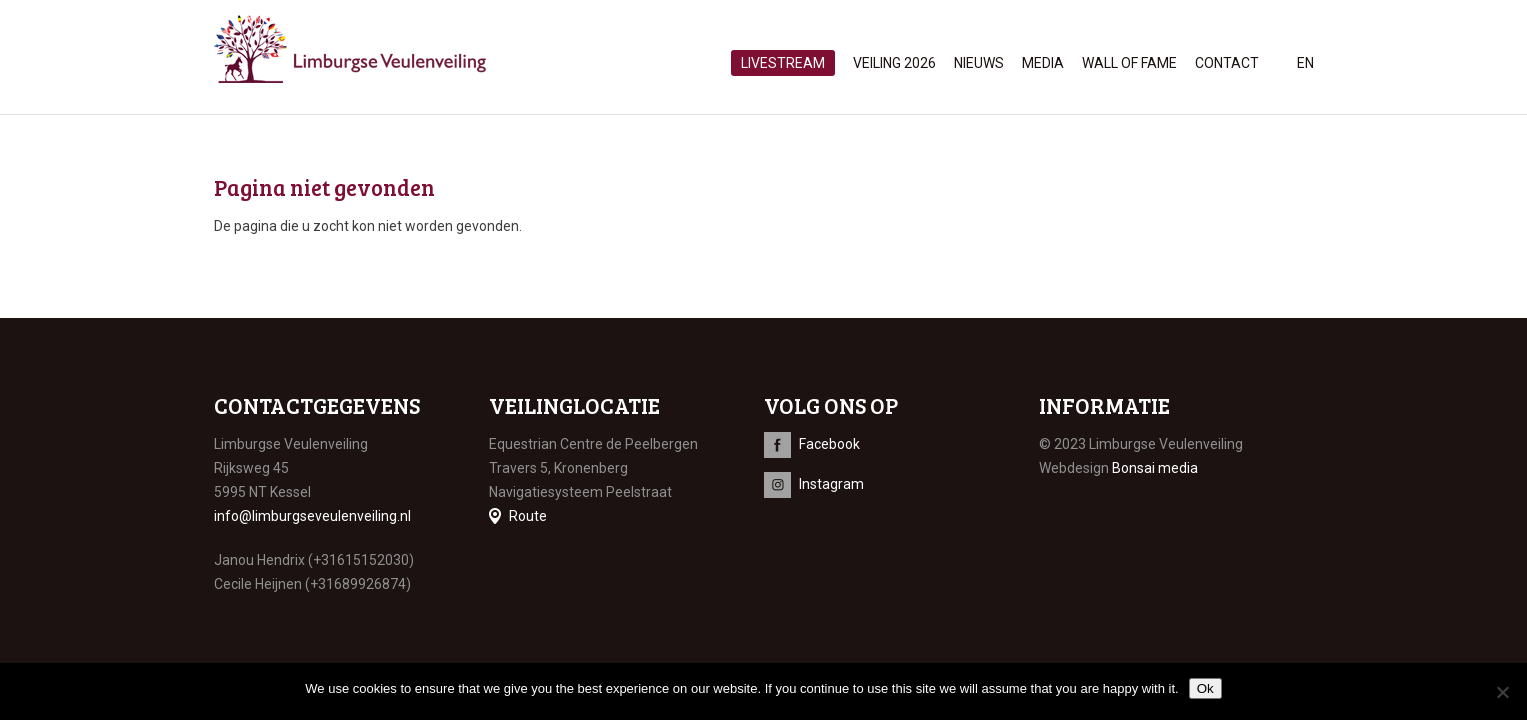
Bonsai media (1155, 468)
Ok (1205, 688)
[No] (1502, 692)
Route (528, 516)
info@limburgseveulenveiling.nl (312, 516)
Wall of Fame (1129, 63)
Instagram (831, 484)
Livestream (783, 63)
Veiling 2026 (894, 63)
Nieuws (979, 63)
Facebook (829, 444)
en (1305, 63)
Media (1043, 63)
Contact (1227, 63)
